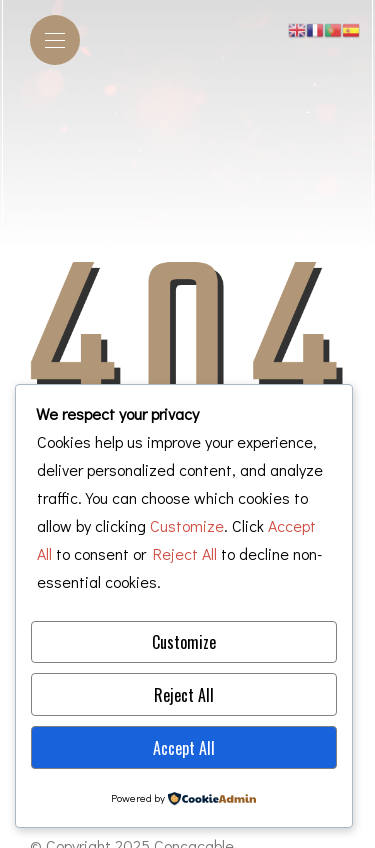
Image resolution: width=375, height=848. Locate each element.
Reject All (184, 695)
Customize (184, 642)
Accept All (184, 748)
